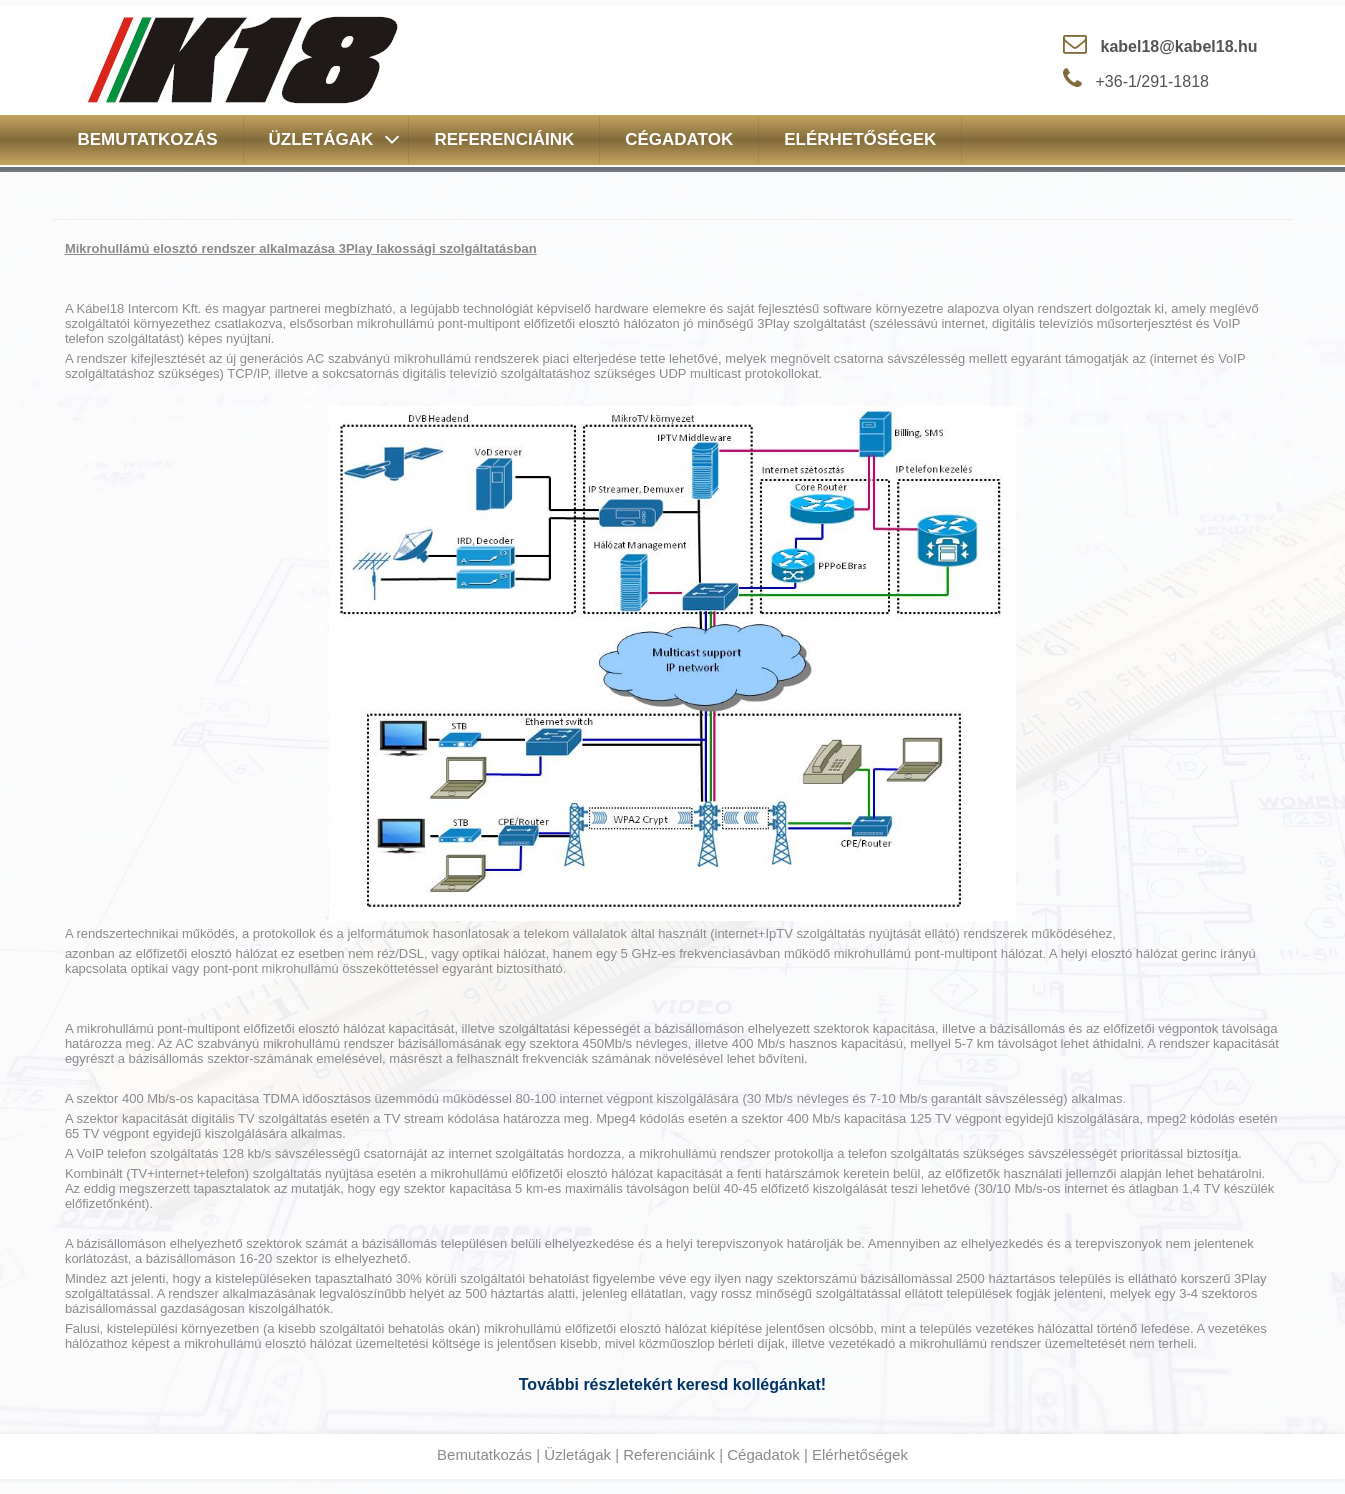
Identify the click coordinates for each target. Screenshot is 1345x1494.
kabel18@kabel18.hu (1179, 46)
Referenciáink (669, 1454)
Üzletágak (577, 1454)
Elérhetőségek (860, 1454)
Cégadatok (763, 1454)
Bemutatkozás (484, 1454)
